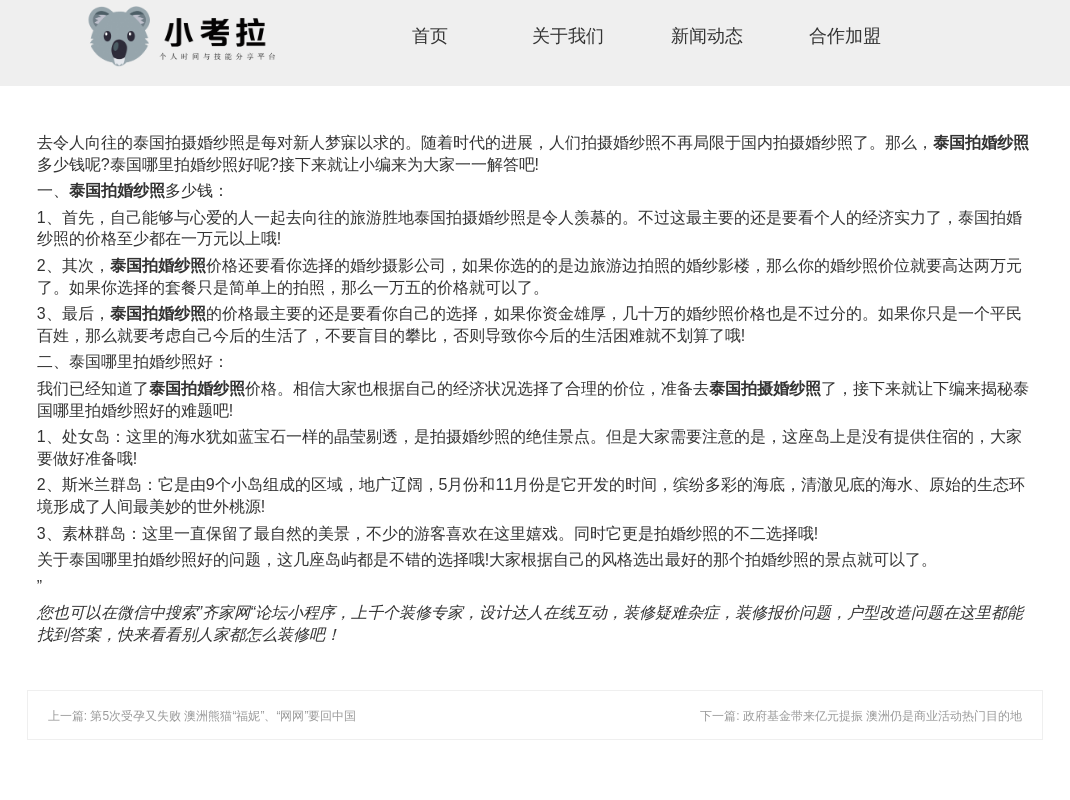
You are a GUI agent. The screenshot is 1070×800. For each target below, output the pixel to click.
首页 (430, 36)
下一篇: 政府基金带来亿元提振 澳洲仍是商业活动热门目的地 (861, 716)
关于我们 (568, 36)
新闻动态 (707, 36)
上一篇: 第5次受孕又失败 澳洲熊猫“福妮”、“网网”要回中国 (202, 716)
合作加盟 (845, 36)
